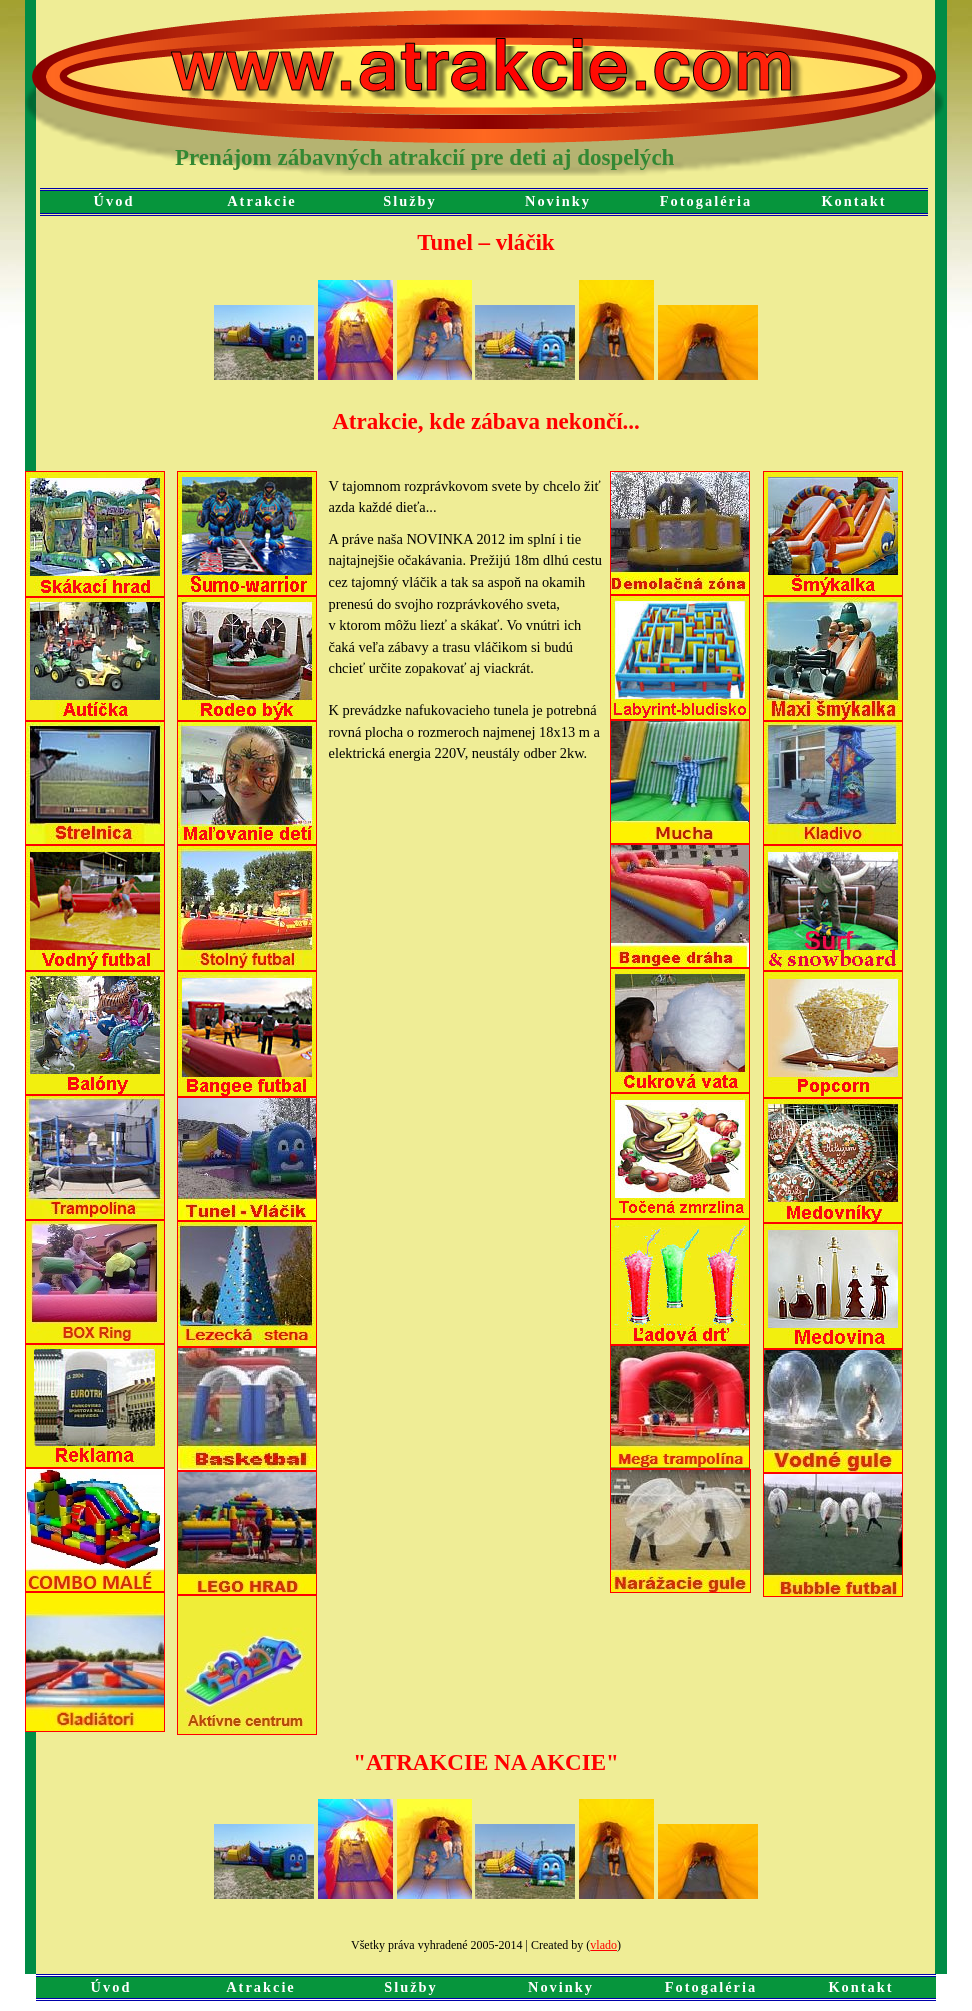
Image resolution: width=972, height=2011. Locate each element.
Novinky (558, 201)
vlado (603, 1945)
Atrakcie (262, 201)
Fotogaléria (706, 201)
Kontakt (853, 201)
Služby (410, 201)
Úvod (114, 201)
